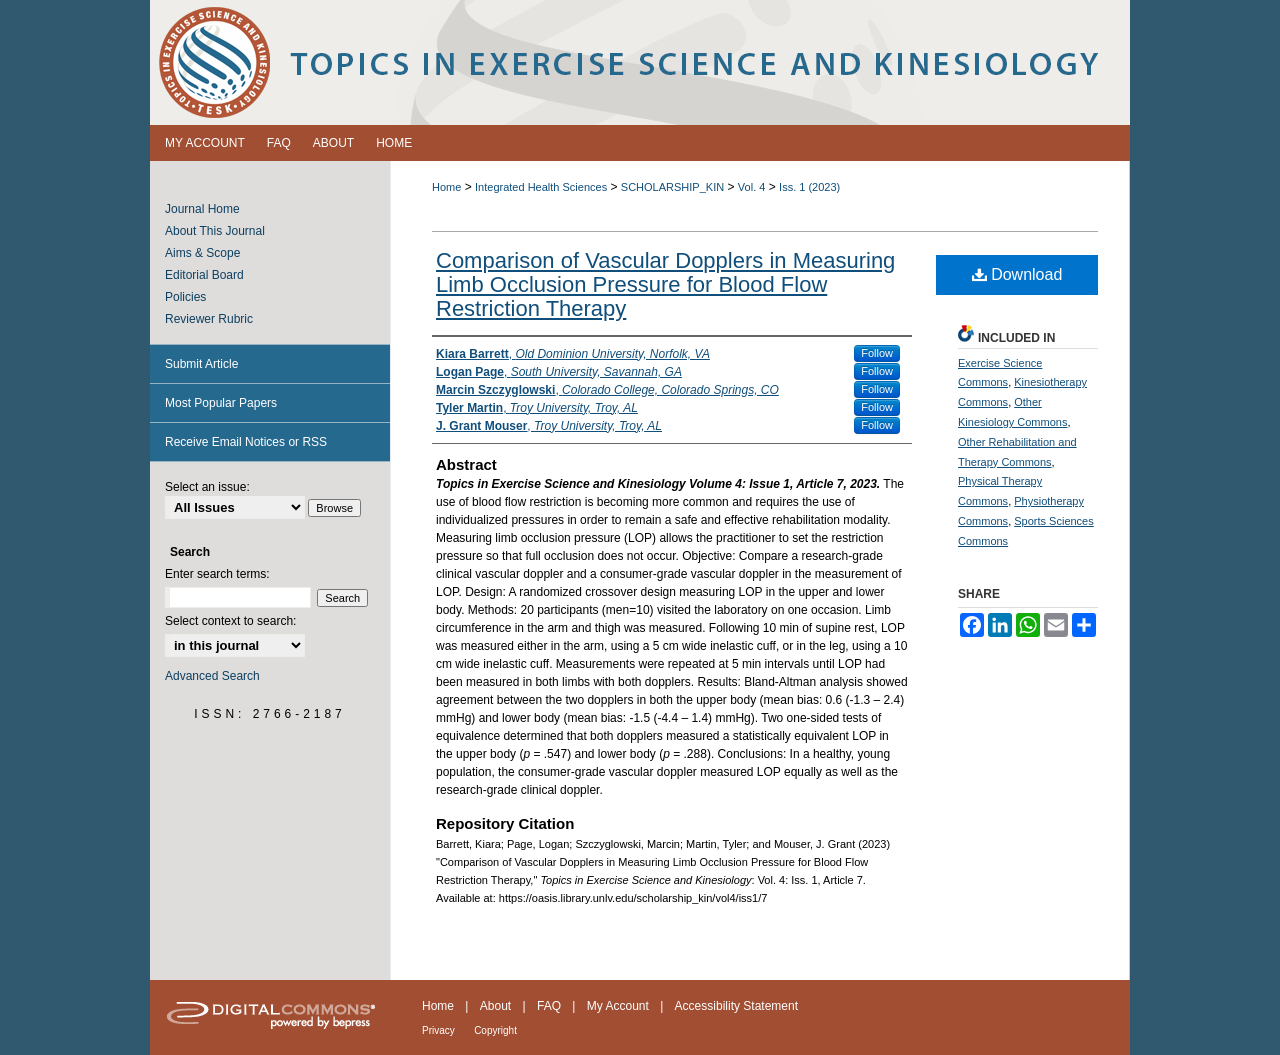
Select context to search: (230, 621)
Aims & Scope (202, 253)
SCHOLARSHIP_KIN (672, 187)
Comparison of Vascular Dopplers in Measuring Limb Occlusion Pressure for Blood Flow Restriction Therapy (665, 284)
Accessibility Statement (736, 1006)
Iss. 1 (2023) (809, 187)
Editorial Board (204, 275)
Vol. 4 (752, 187)
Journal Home (202, 209)
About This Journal (215, 231)
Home (446, 187)
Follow (877, 353)
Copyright (495, 1030)
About (495, 1006)
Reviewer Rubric (209, 319)
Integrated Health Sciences (541, 187)
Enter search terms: (217, 574)
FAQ (549, 1006)
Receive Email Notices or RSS (246, 442)
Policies (185, 297)
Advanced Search (212, 676)
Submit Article (201, 364)
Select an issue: (207, 487)
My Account (618, 1006)
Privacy (438, 1030)
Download (1017, 274)
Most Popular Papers (221, 403)
